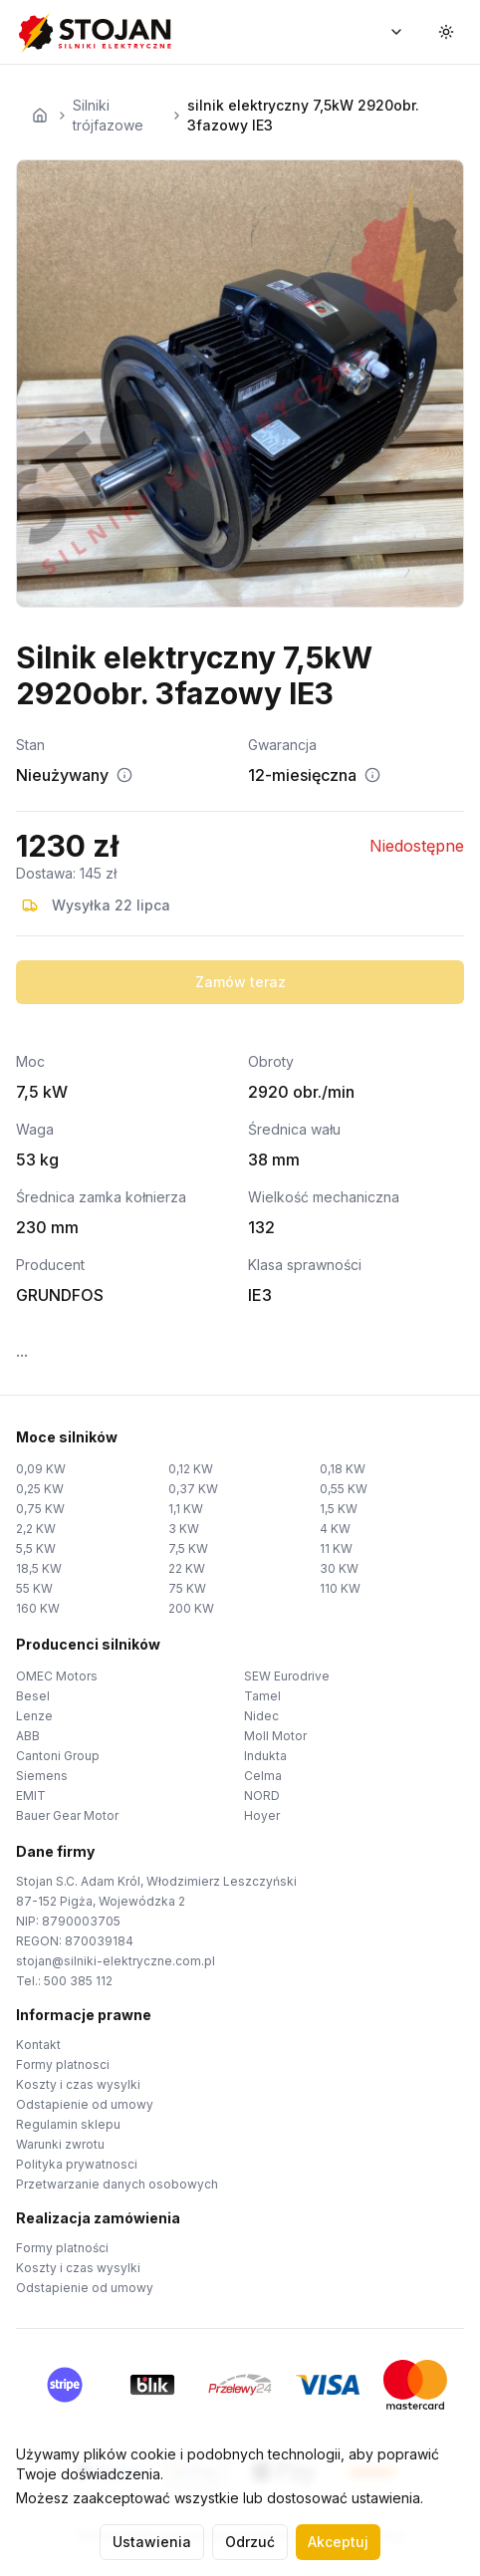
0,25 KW (40, 1488)
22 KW (186, 1568)
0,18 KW (342, 1468)
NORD (262, 1795)
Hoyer (262, 1815)
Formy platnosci (63, 2064)
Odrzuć (250, 2541)
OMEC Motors (57, 1676)
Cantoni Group (58, 1755)
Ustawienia (152, 2541)
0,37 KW (193, 1488)
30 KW (339, 1568)
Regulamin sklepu (68, 2124)
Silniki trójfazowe (108, 115)
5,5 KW (36, 1548)
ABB (28, 1735)
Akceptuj (338, 2541)
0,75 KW (40, 1508)
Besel (33, 1695)
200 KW (191, 1608)
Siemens (42, 1775)
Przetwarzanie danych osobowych (117, 2184)
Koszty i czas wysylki (78, 2084)
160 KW (38, 1608)
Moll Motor (275, 1735)
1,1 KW (185, 1508)
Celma (263, 1775)
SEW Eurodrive (287, 1676)
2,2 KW (36, 1528)
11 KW (336, 1548)
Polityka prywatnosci (76, 2164)
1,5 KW (339, 1508)
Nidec (261, 1715)
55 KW (34, 1588)
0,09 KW (41, 1468)
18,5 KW (39, 1568)
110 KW (340, 1588)
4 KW (335, 1528)
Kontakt (38, 2044)
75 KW (187, 1588)
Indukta (265, 1755)
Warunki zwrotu (60, 2144)
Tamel (262, 1695)
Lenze (34, 1715)
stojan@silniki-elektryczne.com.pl (115, 1960)
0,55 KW (343, 1488)
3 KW (183, 1528)
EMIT (31, 1795)
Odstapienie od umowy (84, 2104)
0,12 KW (190, 1468)
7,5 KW (188, 1548)
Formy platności (62, 2247)
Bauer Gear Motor (67, 1815)
